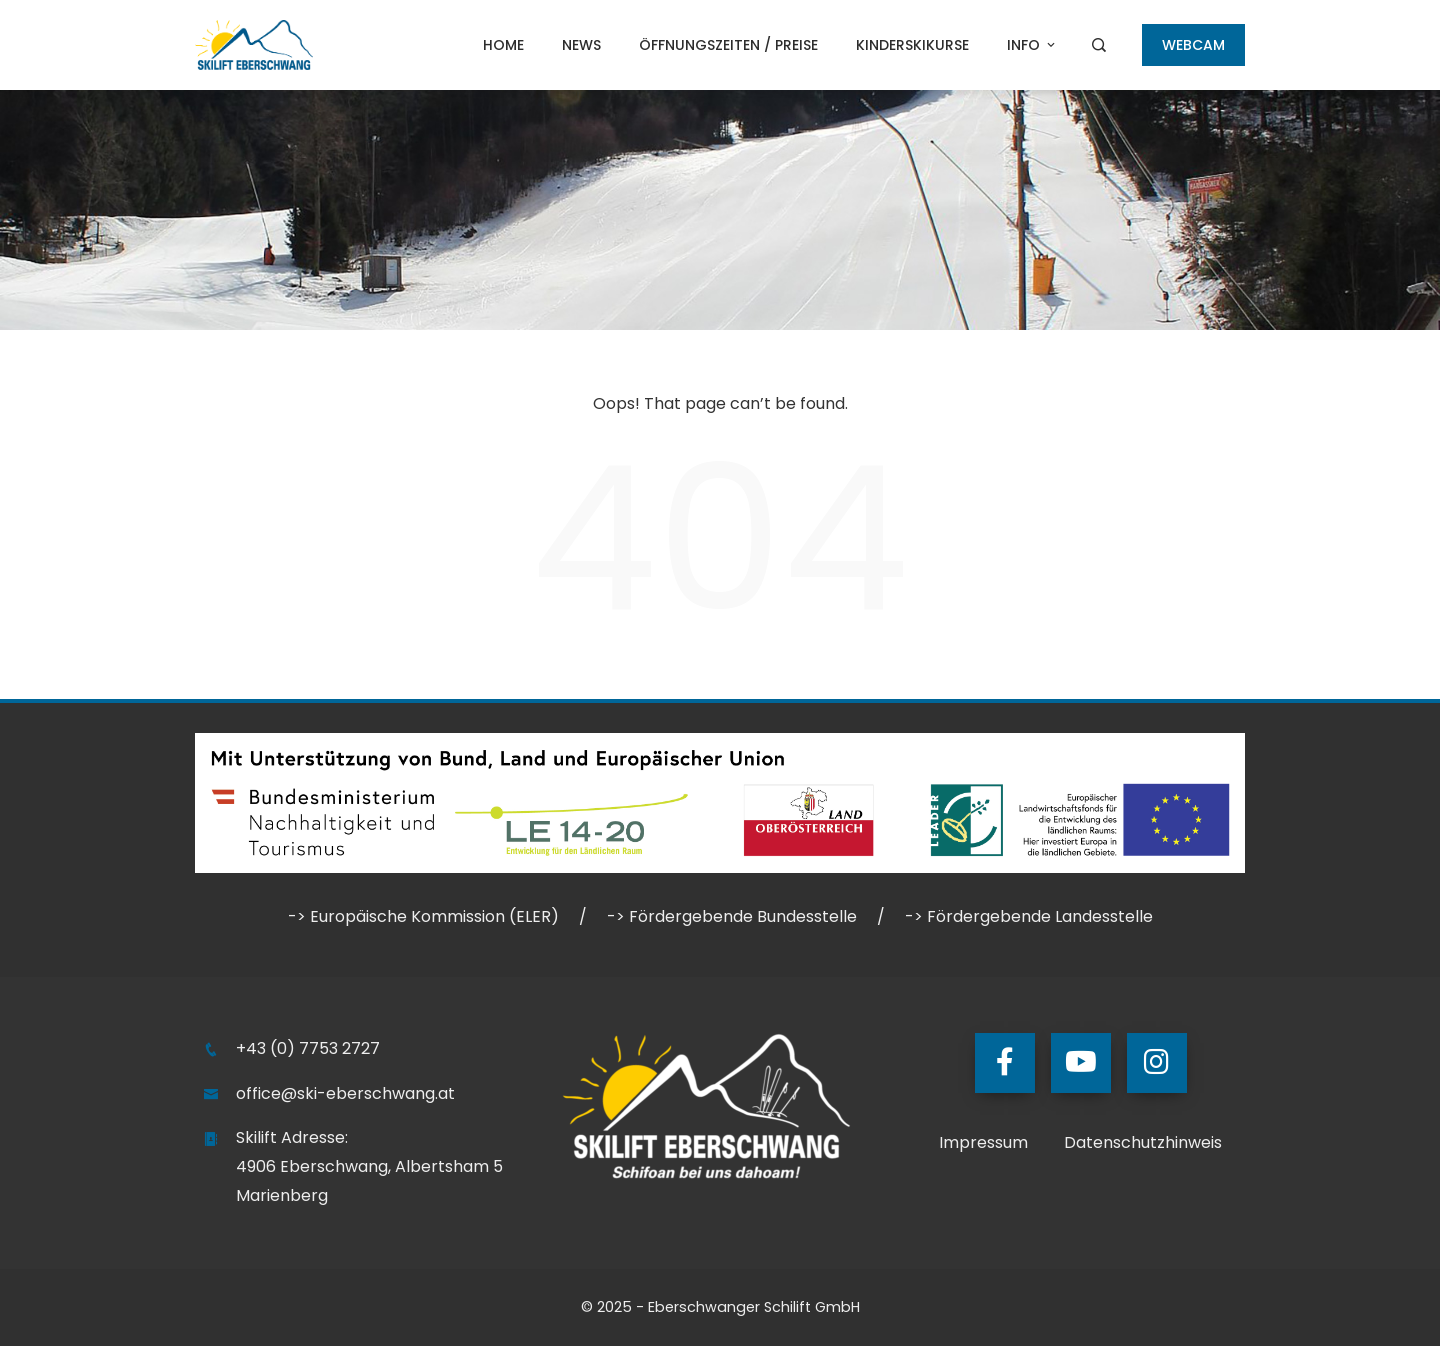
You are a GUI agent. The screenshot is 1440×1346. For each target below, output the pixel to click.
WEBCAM (1193, 45)
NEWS (581, 45)
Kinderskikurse (912, 45)
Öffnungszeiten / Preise (728, 45)
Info (1032, 45)
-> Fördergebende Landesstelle (1029, 916)
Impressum (983, 1142)
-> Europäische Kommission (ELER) (423, 916)
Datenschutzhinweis (1143, 1142)
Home (503, 45)
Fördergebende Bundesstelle (743, 916)
